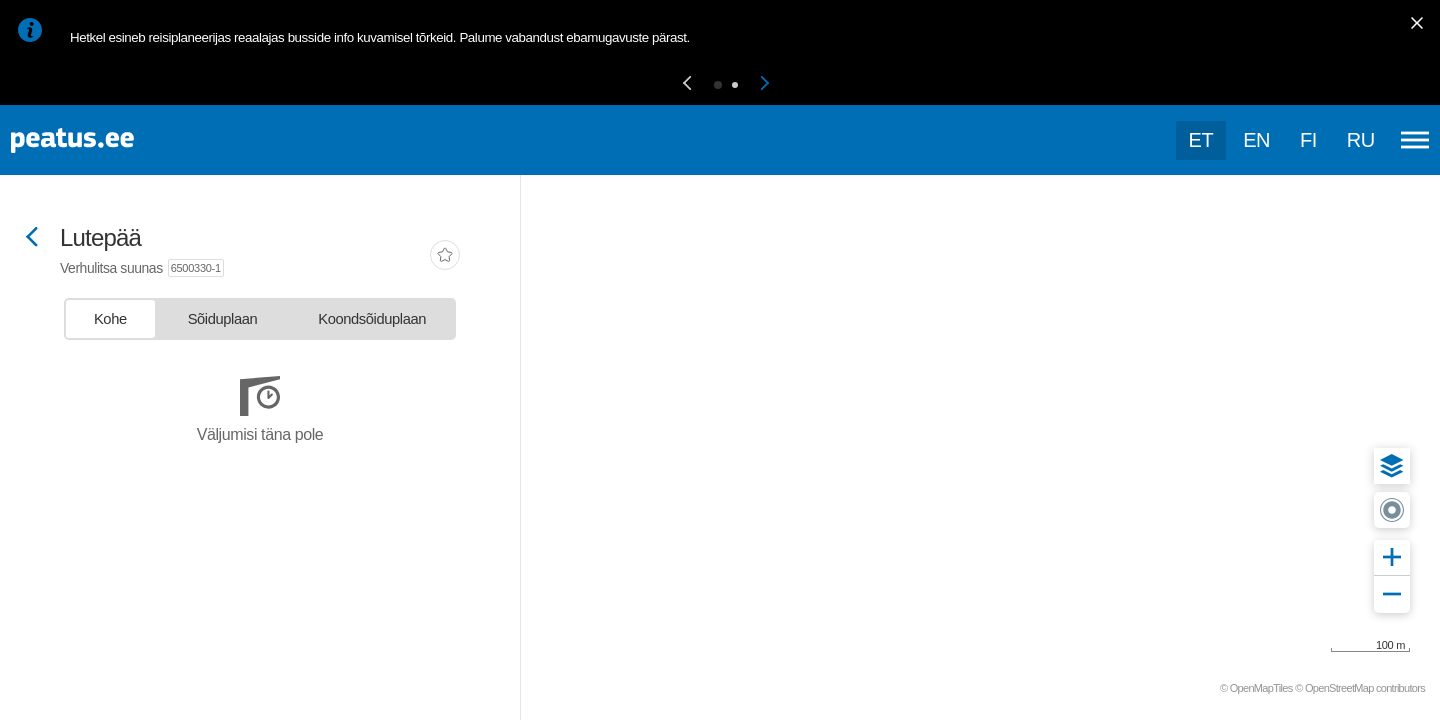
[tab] (110, 319)
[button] (687, 84)
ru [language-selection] (1361, 140)
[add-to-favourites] (445, 257)
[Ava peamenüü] (1415, 140)
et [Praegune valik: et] (1201, 140)
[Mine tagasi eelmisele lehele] (32, 238)
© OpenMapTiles (1256, 688)
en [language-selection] (1256, 140)
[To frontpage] (115, 140)
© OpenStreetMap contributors (1360, 688)
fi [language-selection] (1308, 140)
